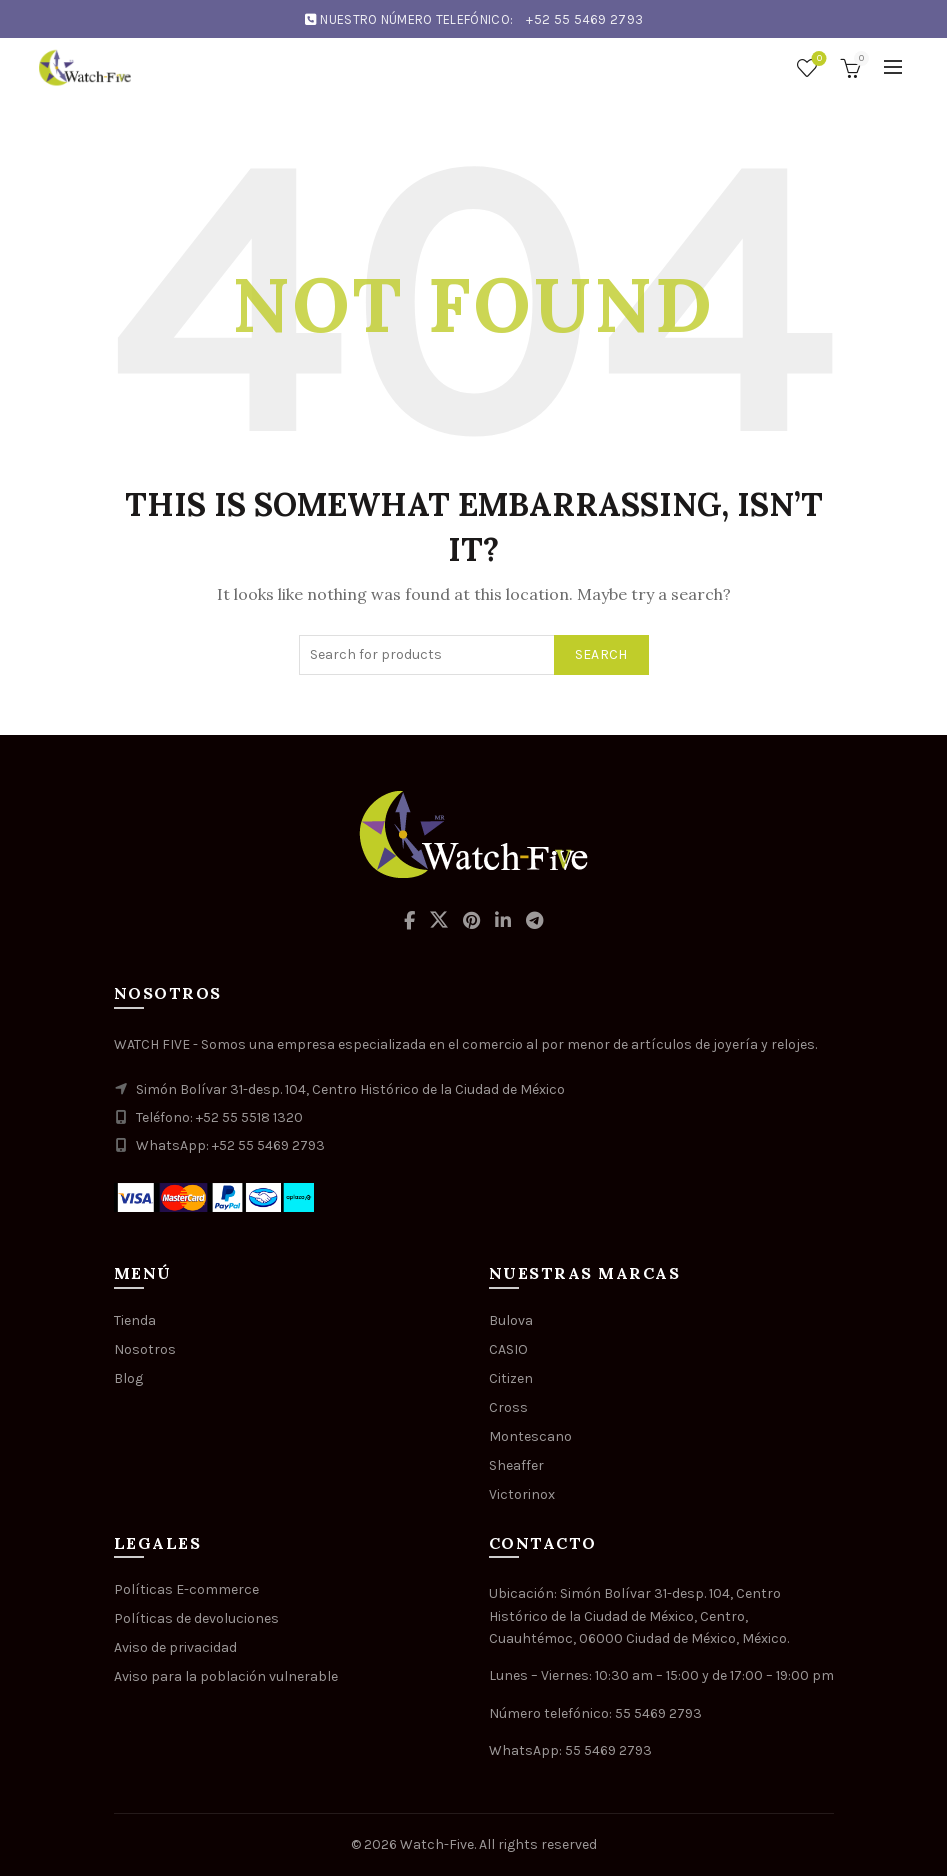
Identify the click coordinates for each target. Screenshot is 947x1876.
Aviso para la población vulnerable (226, 1676)
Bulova (511, 1320)
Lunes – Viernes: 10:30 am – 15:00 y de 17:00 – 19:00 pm (661, 1675)
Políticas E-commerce (186, 1589)
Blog (128, 1378)
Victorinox (522, 1494)
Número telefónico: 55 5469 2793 (595, 1713)
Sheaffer (516, 1465)
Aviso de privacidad (175, 1647)
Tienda (135, 1320)
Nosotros (145, 1349)
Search (601, 654)
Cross (508, 1407)
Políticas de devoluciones (196, 1618)
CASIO (508, 1349)
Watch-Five (437, 1844)
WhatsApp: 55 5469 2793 (570, 1750)
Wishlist (817, 59)
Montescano (530, 1436)
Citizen (511, 1378)
